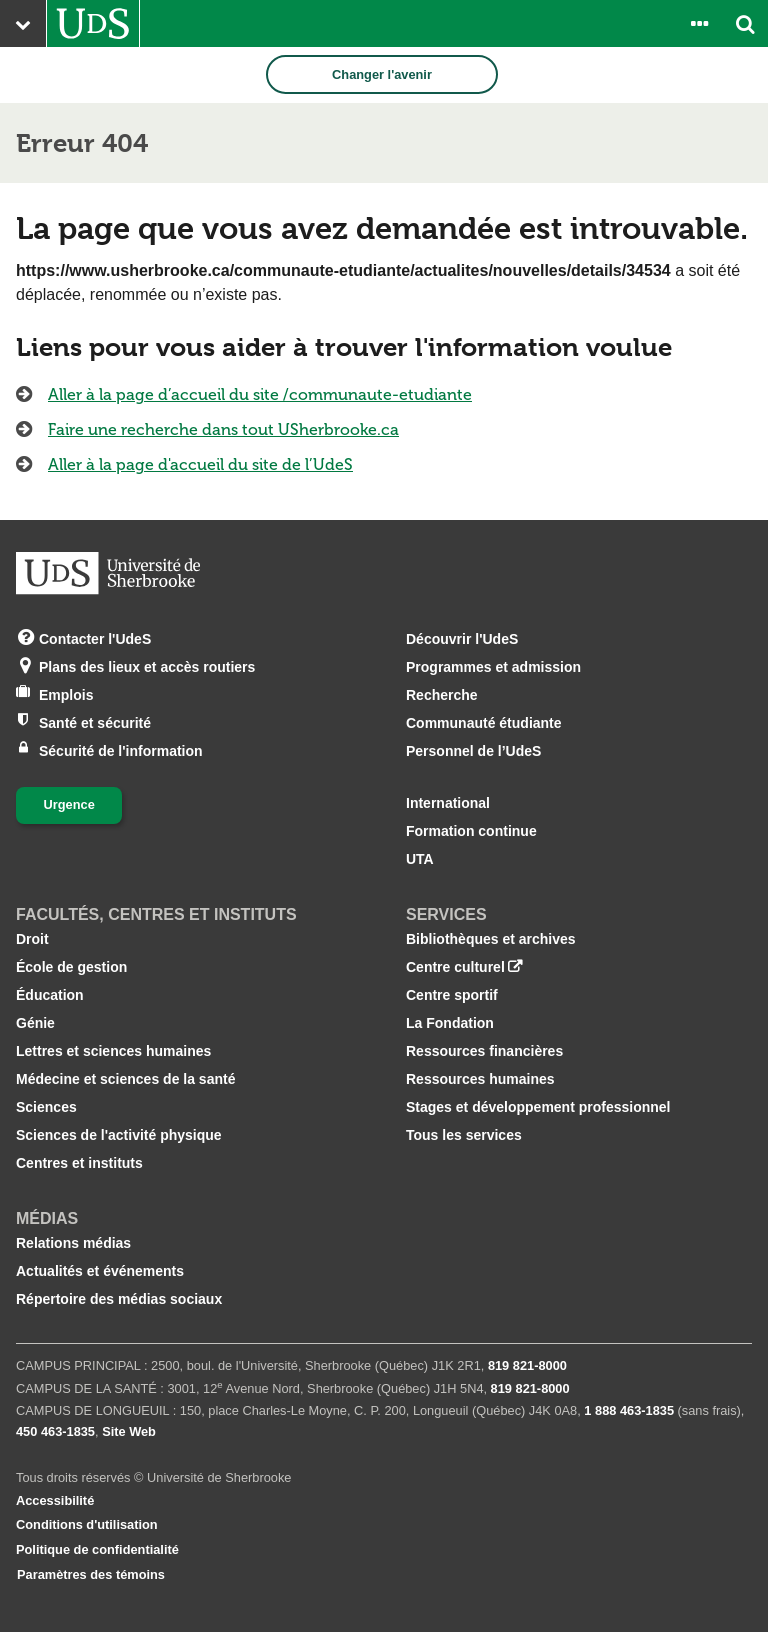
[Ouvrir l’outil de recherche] (745, 23)
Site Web (129, 1431)
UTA (420, 859)
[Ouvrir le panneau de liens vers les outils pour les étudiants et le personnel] (699, 23)
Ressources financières (484, 1051)
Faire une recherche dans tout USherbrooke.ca (223, 429)
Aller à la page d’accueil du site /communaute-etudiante (260, 394)
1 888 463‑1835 (629, 1410)
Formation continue (471, 831)
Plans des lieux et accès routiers (147, 665)
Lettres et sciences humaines (113, 1051)
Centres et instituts (79, 1163)
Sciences (46, 1107)
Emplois (66, 693)
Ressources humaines (480, 1079)
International (448, 803)
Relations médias (73, 1243)
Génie (35, 1023)
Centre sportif (452, 995)
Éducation (50, 995)
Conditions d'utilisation (87, 1524)
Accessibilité (55, 1500)
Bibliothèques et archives (491, 939)
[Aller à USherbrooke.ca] (93, 23)
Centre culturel (455, 967)
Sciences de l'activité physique (119, 1135)
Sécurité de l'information (121, 749)
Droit (32, 939)
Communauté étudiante (484, 723)
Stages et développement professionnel (538, 1107)
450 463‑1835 (55, 1431)
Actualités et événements (100, 1271)
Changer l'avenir (382, 74)
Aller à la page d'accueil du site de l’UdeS (200, 464)
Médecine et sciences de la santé (125, 1079)
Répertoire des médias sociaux (119, 1299)
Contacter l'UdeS (95, 637)
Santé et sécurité (95, 721)
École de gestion (71, 967)
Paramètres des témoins (91, 1574)
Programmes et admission (493, 667)
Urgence (69, 804)
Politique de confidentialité (97, 1549)
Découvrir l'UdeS (462, 639)
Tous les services (464, 1135)
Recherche (442, 695)
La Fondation (450, 1023)
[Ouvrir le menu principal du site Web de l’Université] (23, 23)
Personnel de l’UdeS (473, 751)
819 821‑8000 (527, 1365)
